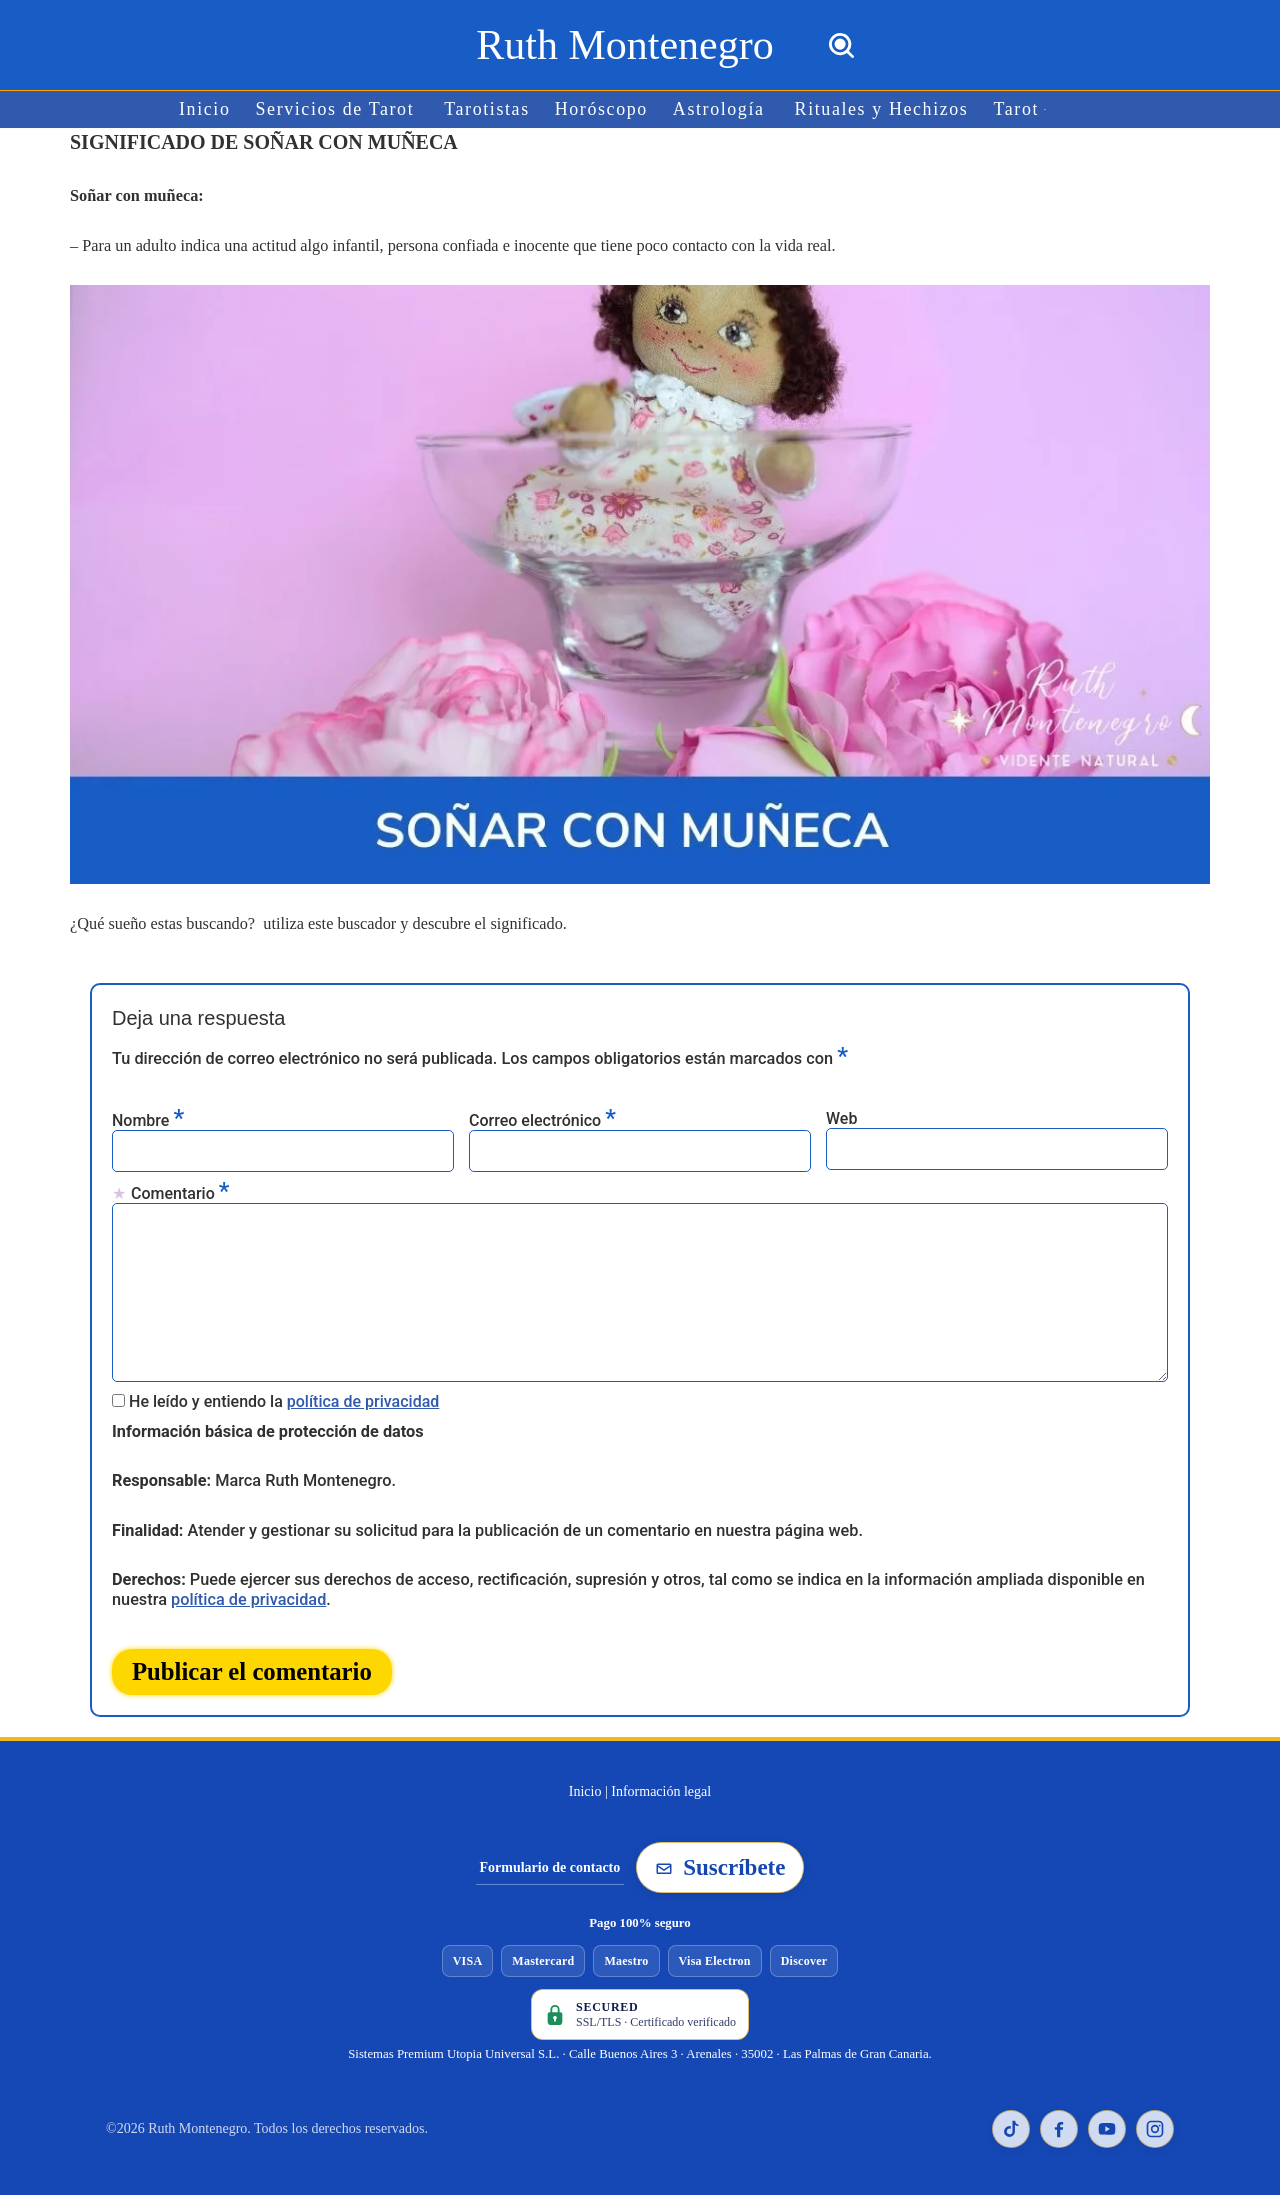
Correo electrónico (542, 1116)
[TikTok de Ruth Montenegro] (1011, 2120)
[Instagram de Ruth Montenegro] (1155, 2120)
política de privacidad (363, 1394)
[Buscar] (841, 45)
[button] (1039, 109)
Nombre (148, 1116)
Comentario (180, 1189)
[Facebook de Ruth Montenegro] (1059, 2120)
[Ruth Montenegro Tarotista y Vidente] (624, 45)
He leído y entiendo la (284, 1394)
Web (841, 1115)
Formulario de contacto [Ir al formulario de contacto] (550, 1857)
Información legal (661, 1782)
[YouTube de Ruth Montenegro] (1107, 2120)
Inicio (210, 109)
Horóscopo (602, 109)
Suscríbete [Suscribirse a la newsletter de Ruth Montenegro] (720, 1858)
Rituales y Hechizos (878, 109)
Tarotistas (489, 109)
